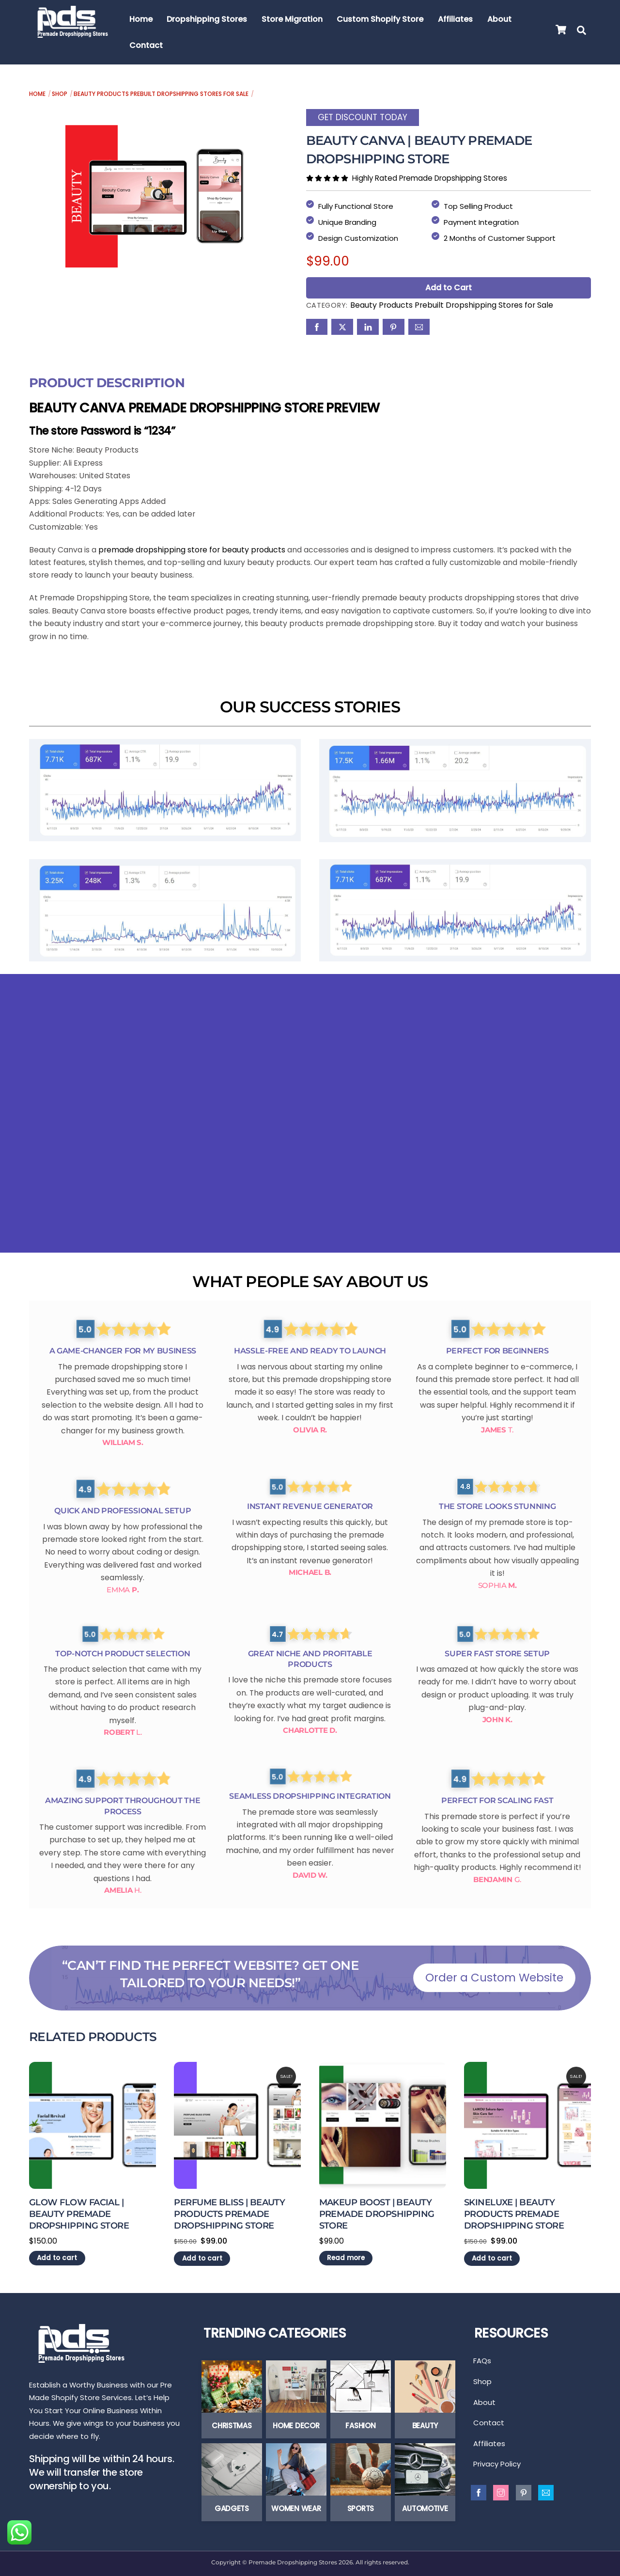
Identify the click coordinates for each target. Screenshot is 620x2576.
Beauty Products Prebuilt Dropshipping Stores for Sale (161, 94)
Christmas (231, 2424)
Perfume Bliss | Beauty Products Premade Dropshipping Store (229, 2212)
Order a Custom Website (494, 1975)
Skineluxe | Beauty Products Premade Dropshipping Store (514, 2212)
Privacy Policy (497, 2468)
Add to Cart (448, 286)
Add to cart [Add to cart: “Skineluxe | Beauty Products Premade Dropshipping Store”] (492, 2256)
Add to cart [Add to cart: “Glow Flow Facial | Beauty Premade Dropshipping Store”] (57, 2256)
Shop (59, 94)
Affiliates (455, 19)
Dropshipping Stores (207, 19)
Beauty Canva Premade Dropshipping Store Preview (204, 404)
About (500, 19)
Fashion (360, 2424)
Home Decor (296, 2424)
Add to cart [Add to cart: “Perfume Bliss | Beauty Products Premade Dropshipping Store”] (202, 2256)
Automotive (425, 2508)
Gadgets (232, 2508)
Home (141, 19)
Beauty (425, 2424)
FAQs (482, 2360)
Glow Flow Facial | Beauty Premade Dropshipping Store (79, 2212)
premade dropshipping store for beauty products (193, 547)
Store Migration (292, 19)
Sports (360, 2508)
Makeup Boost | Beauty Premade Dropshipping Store (376, 2212)
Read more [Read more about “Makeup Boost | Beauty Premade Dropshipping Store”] (346, 2256)
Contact (146, 45)
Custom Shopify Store (381, 19)
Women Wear (296, 2508)
